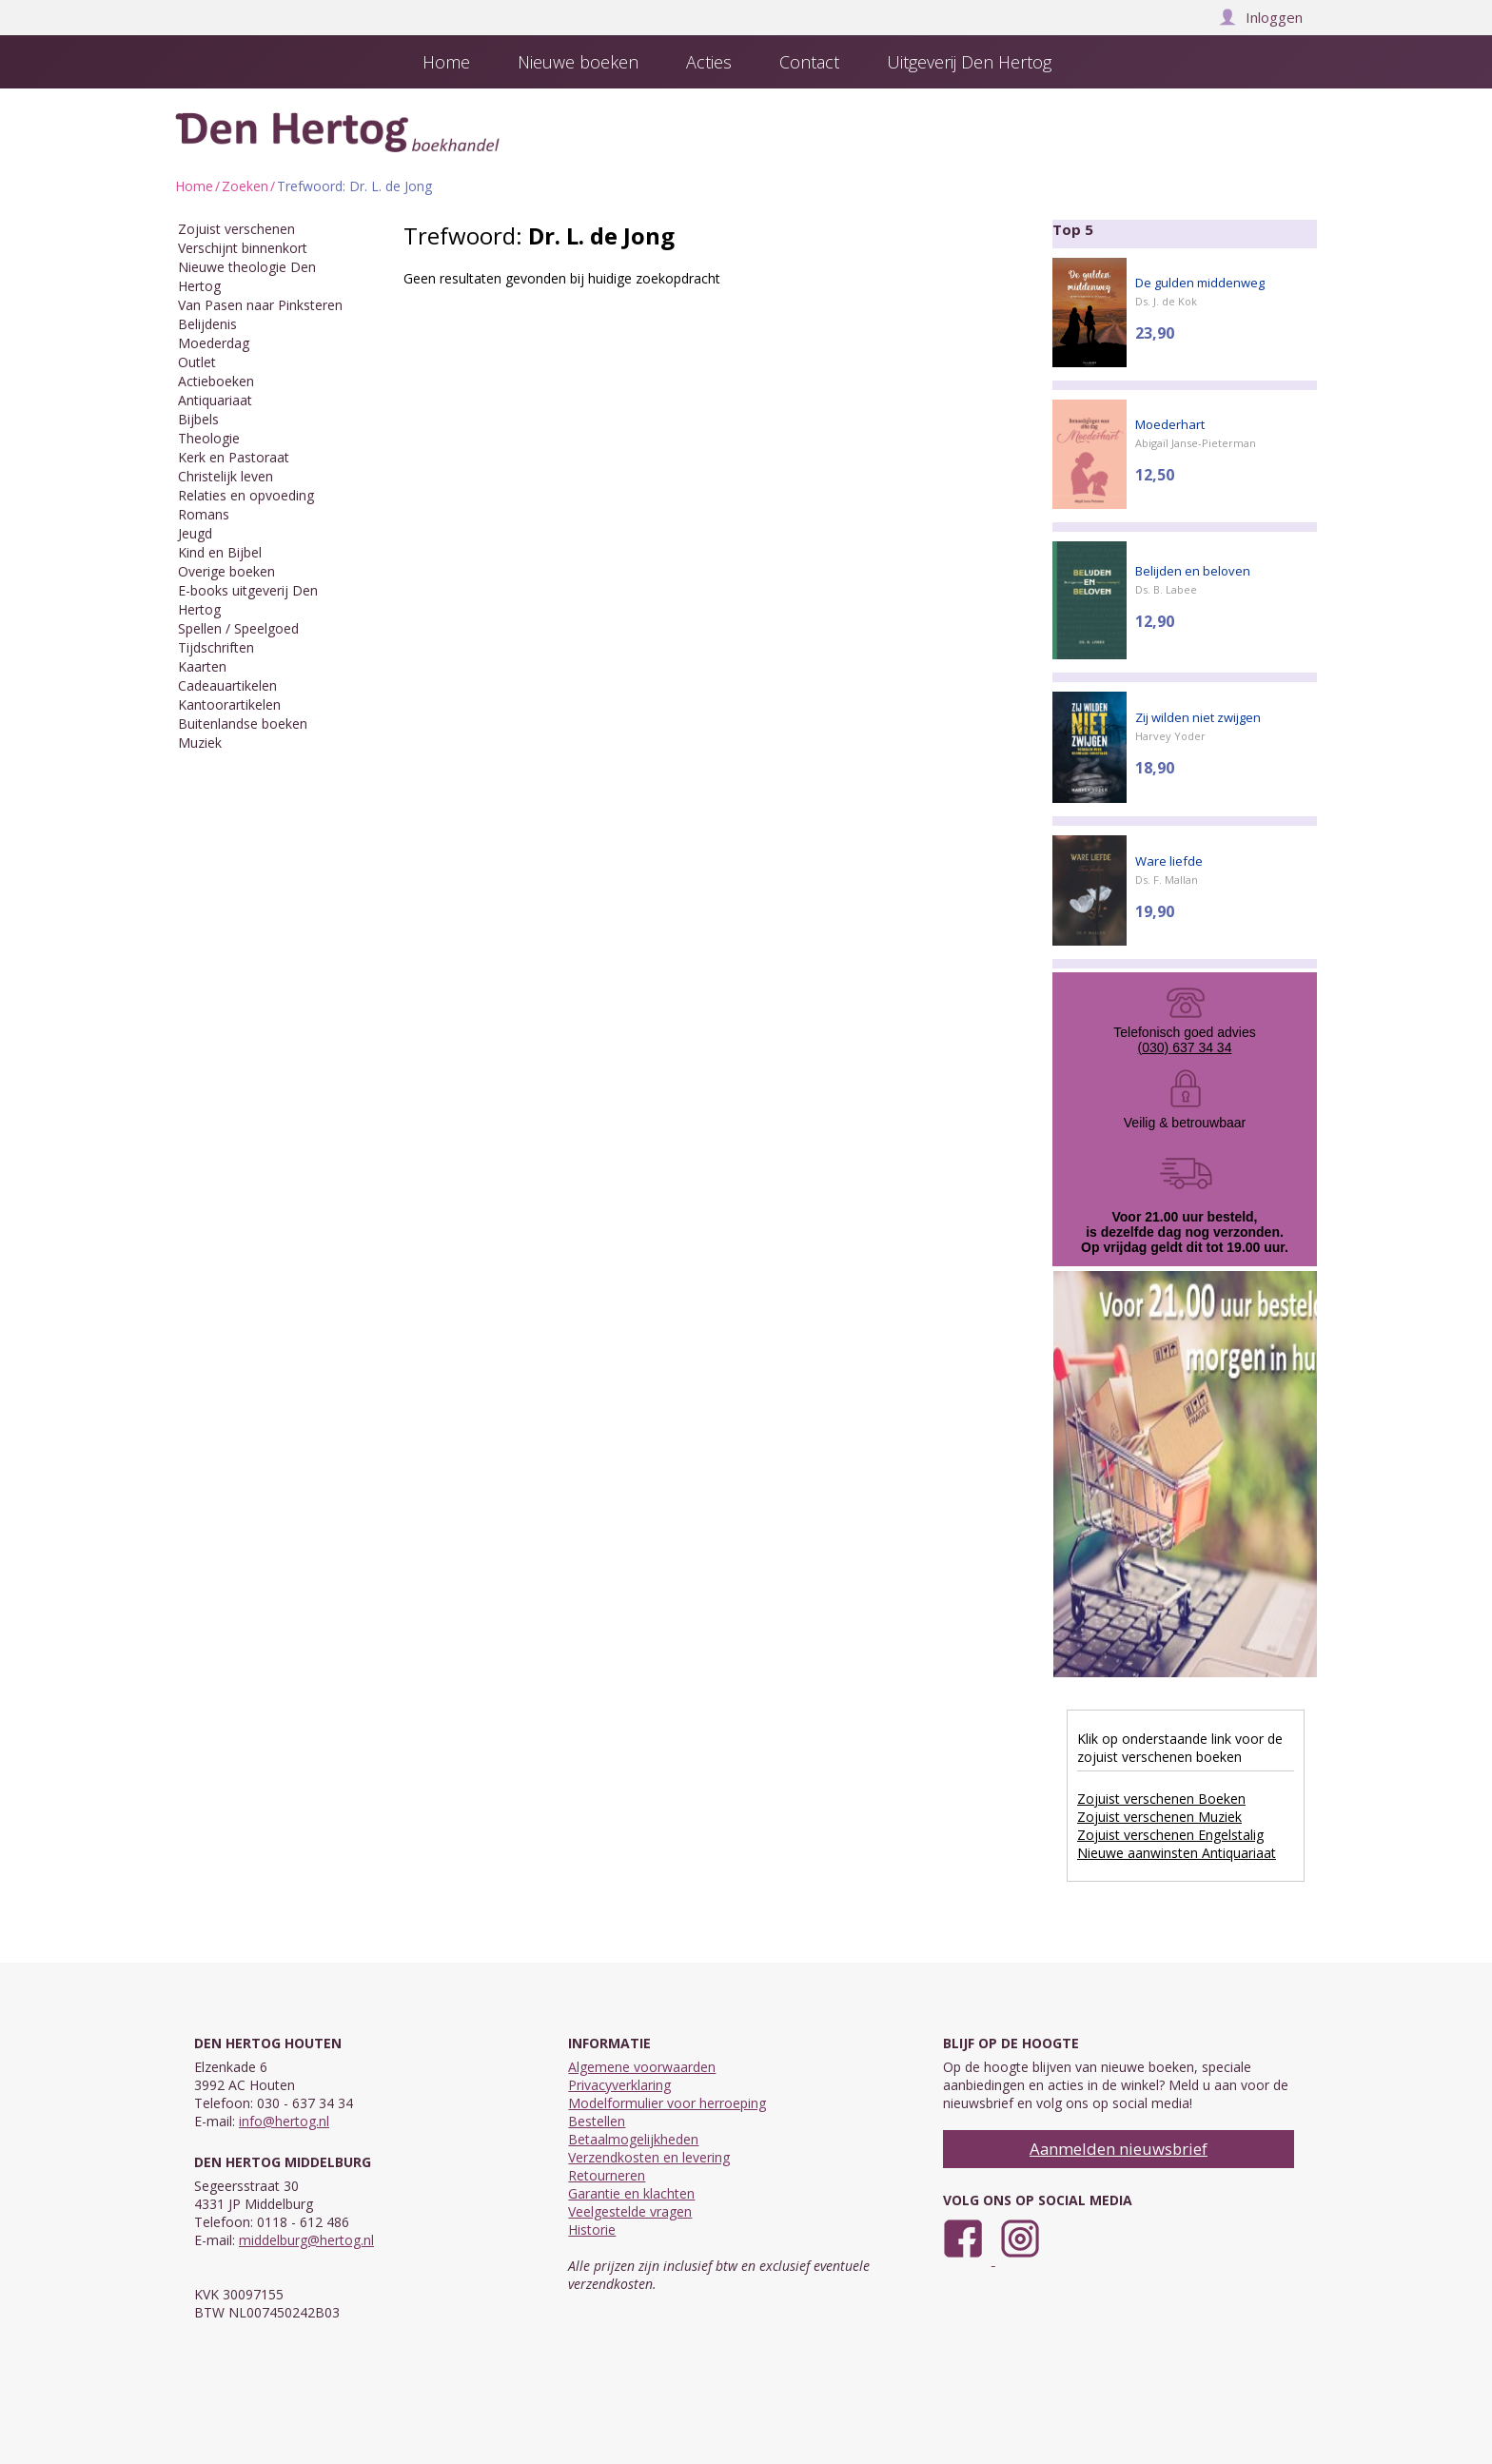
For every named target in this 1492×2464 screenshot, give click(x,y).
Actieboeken (216, 381)
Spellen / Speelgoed (238, 628)
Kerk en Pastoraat (233, 457)
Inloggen (1261, 17)
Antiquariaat (215, 400)
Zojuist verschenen (236, 229)
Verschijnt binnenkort (242, 248)
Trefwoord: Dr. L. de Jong (354, 186)
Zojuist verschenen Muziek (1159, 1817)
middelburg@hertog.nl (306, 2240)
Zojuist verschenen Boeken (1161, 1798)
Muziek (200, 742)
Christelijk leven (225, 476)
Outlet (197, 362)
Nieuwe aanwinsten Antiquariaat (1176, 1853)
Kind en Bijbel (220, 552)
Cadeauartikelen (227, 685)
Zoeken (245, 186)
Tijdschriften (216, 647)
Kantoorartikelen (229, 704)
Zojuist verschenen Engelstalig (1170, 1835)
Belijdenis (207, 324)
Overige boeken (226, 571)
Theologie (209, 438)
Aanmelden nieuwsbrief (1118, 2149)
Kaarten (202, 666)
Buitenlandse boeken (242, 723)
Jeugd (195, 533)
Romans (203, 514)
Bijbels (198, 419)
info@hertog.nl (284, 2121)
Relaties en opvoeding (246, 495)
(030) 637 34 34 (1185, 1047)
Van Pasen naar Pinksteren (260, 305)
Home (194, 186)
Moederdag (213, 343)
